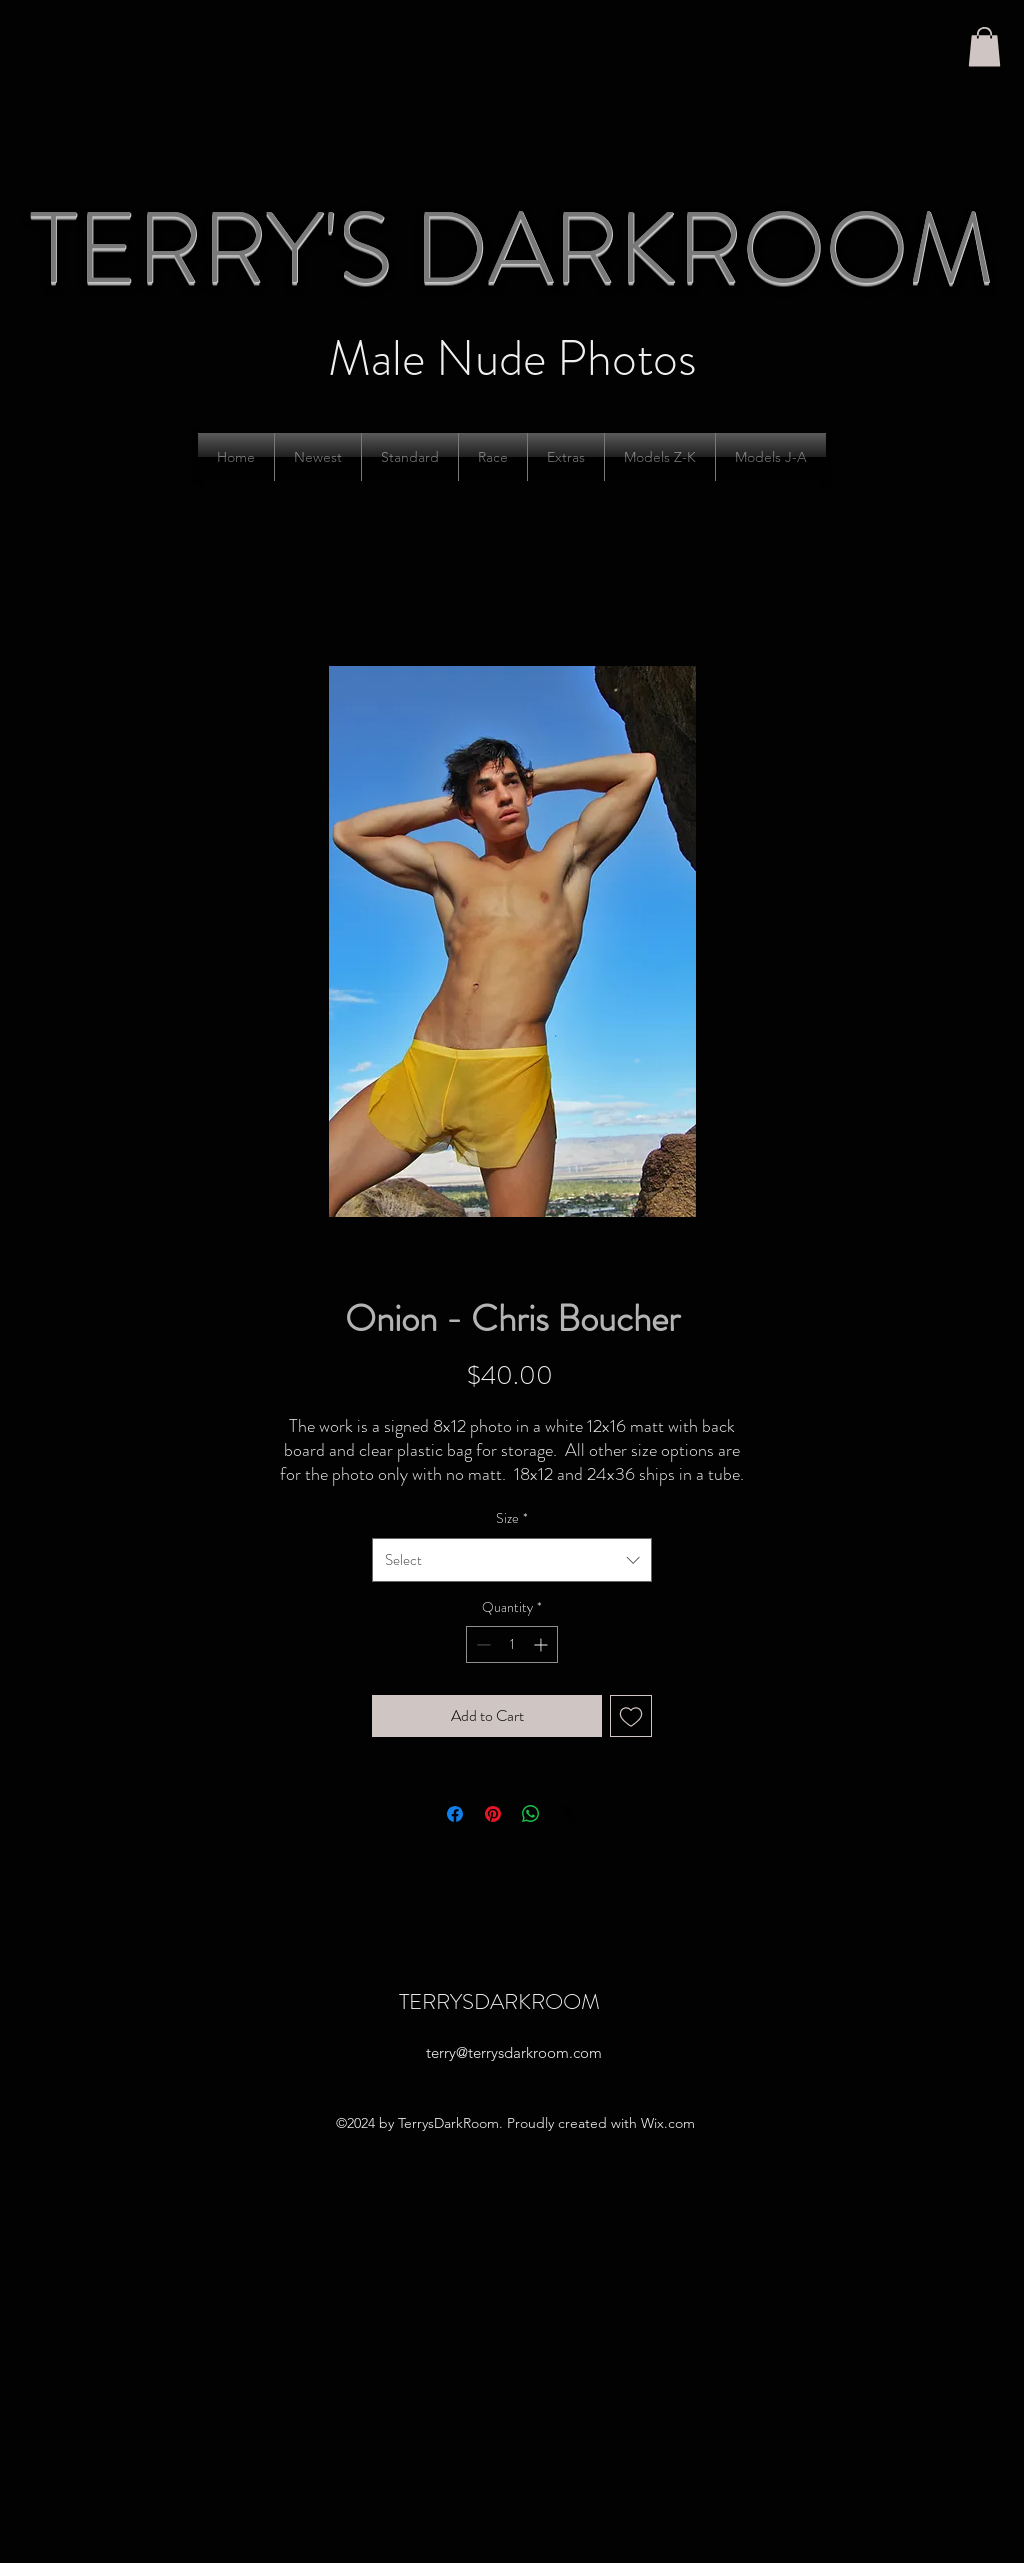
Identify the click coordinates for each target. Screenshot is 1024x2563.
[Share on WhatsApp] (531, 1814)
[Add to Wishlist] (631, 1716)
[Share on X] (569, 1814)
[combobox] (512, 1560)
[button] (984, 46)
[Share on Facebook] (455, 1814)
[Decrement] (481, 1644)
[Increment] (542, 1644)
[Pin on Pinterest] (493, 1814)
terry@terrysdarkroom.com (514, 2052)
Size (512, 1518)
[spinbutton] (512, 1644)
